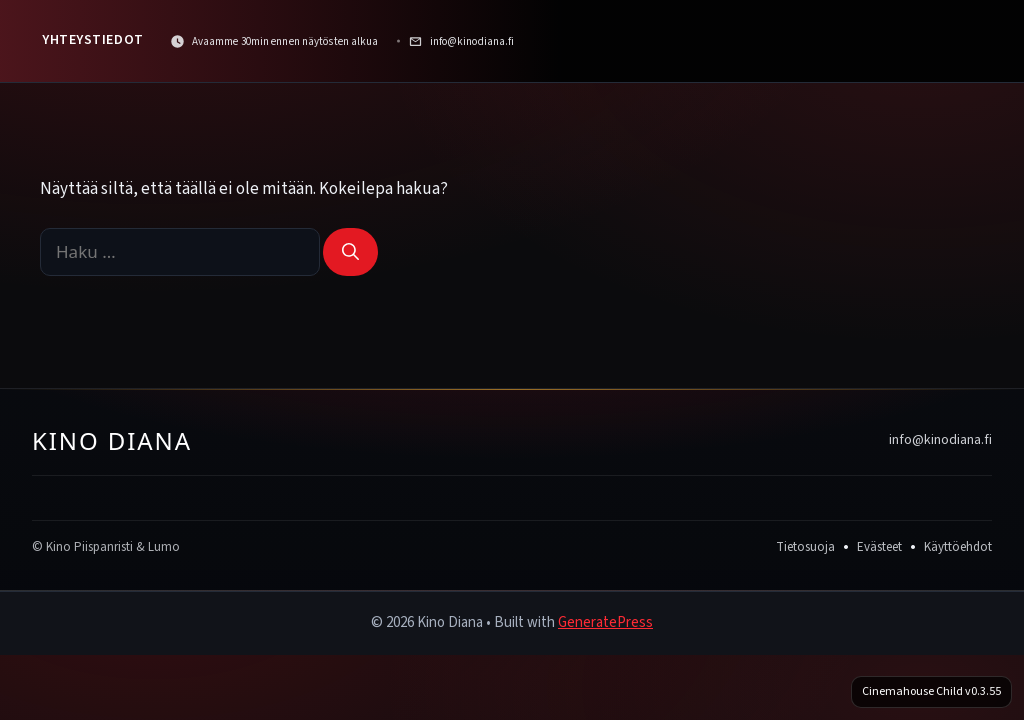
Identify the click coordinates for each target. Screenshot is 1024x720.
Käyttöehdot (958, 547)
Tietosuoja (805, 547)
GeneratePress (605, 622)
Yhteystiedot (93, 40)
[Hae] (350, 252)
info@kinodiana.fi (940, 440)
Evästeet (879, 547)
